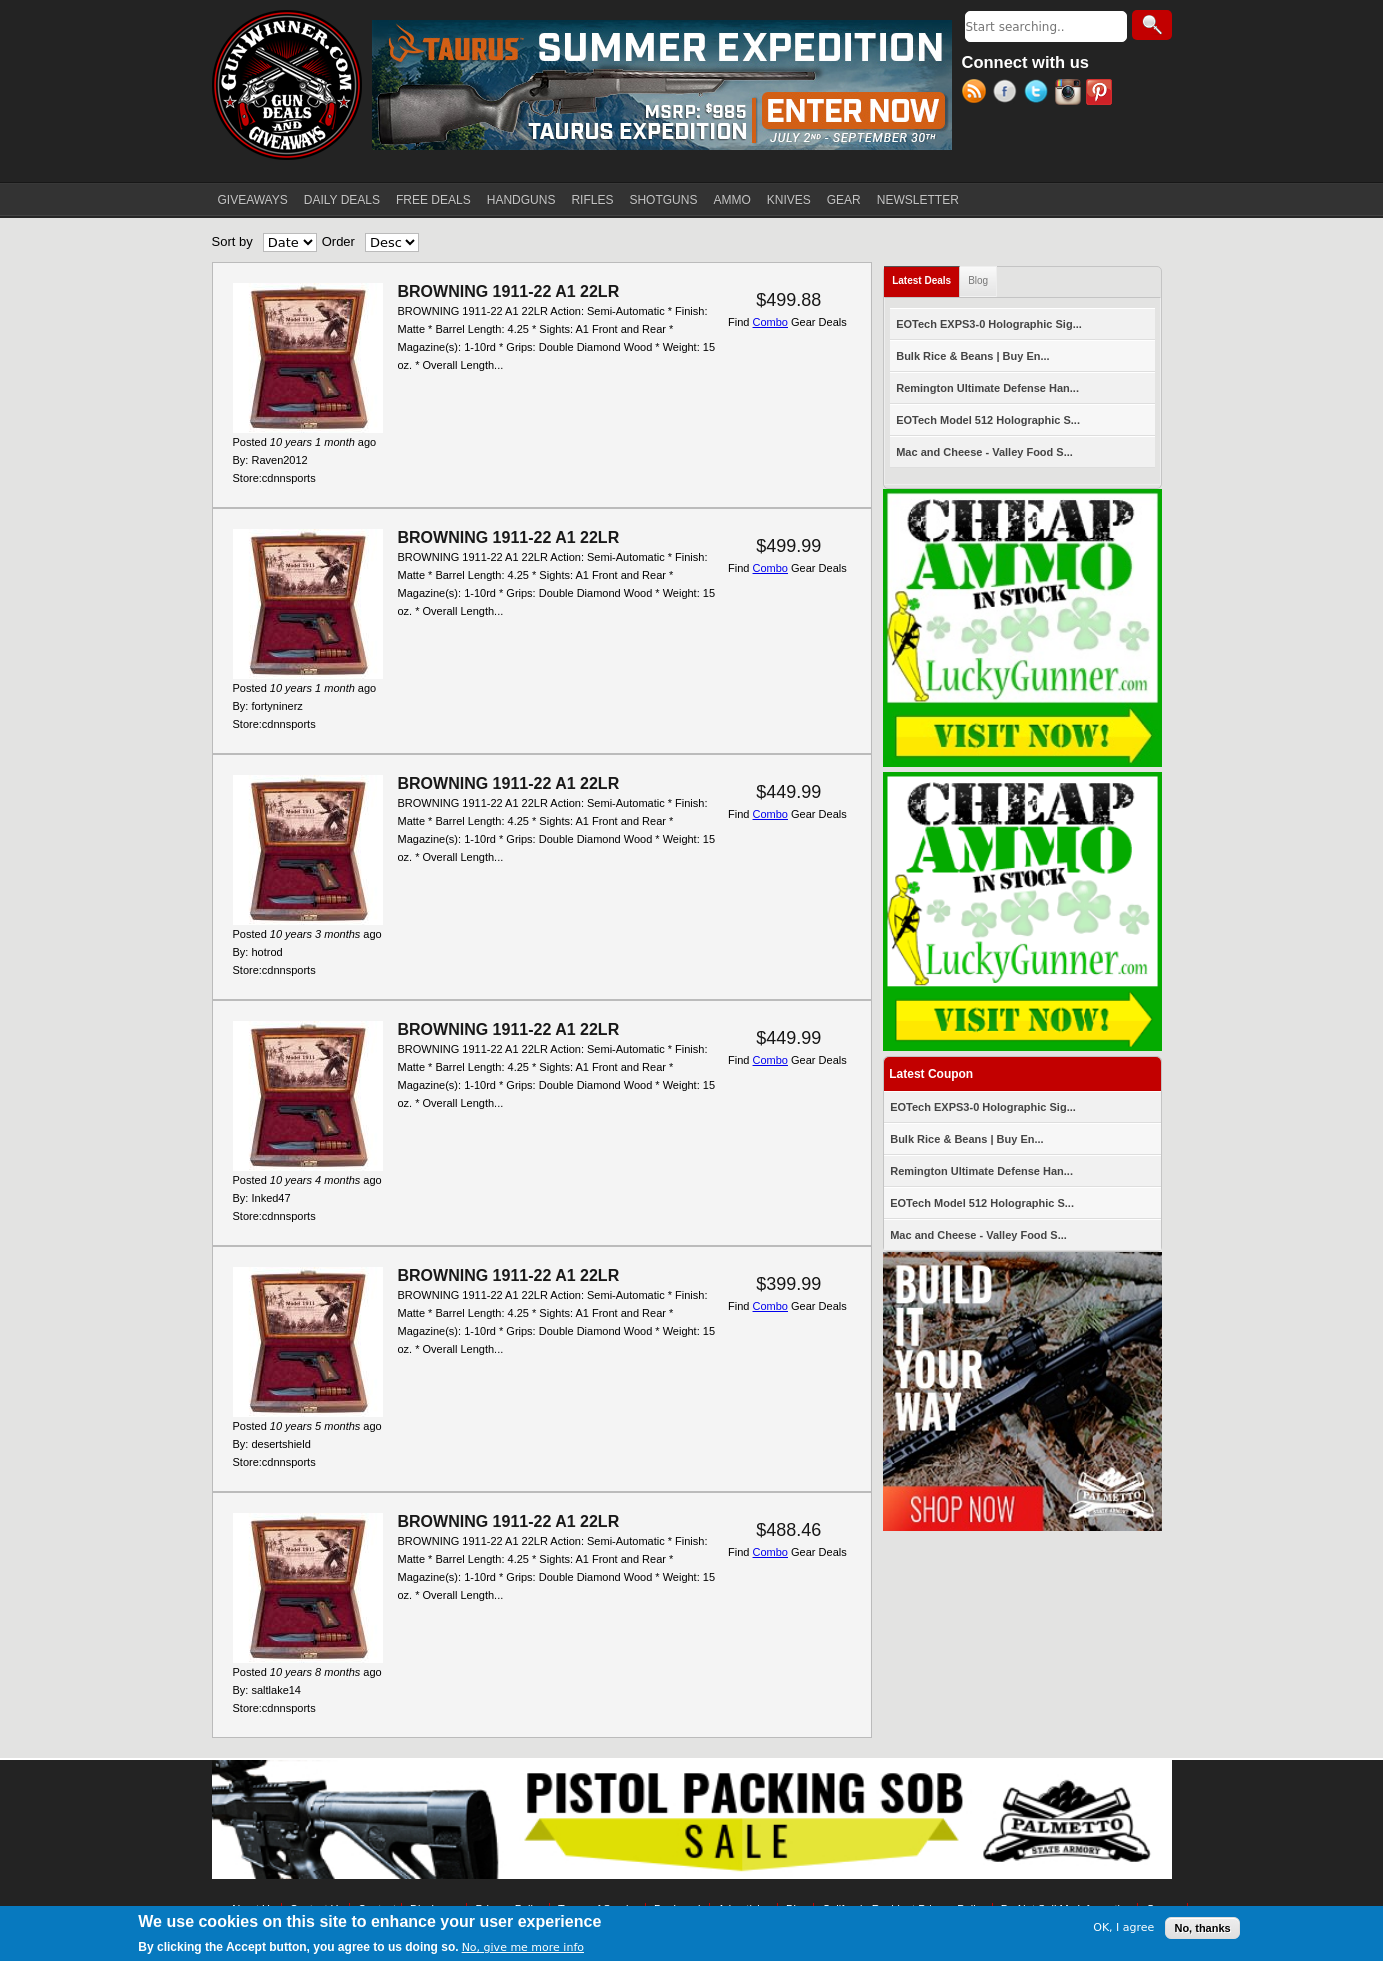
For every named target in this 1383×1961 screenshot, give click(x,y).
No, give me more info (523, 1947)
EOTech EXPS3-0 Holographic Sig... (989, 324)
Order (338, 241)
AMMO (731, 200)
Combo (770, 322)
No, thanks (1202, 1928)
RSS (977, 94)
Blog (978, 280)
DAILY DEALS (342, 200)
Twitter (1039, 94)
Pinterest (1101, 94)
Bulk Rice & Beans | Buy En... (972, 356)
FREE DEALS (433, 200)
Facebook (1008, 94)
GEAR (844, 200)
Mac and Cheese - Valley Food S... (984, 452)
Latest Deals (926, 276)
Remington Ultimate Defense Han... (987, 388)
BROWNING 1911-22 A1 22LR (509, 291)
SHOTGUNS (663, 200)
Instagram (1070, 94)
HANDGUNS (521, 200)
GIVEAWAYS (253, 200)
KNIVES (789, 200)
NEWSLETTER (918, 200)
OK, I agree (1123, 1927)
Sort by (232, 241)
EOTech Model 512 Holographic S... (988, 420)
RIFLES (592, 200)
